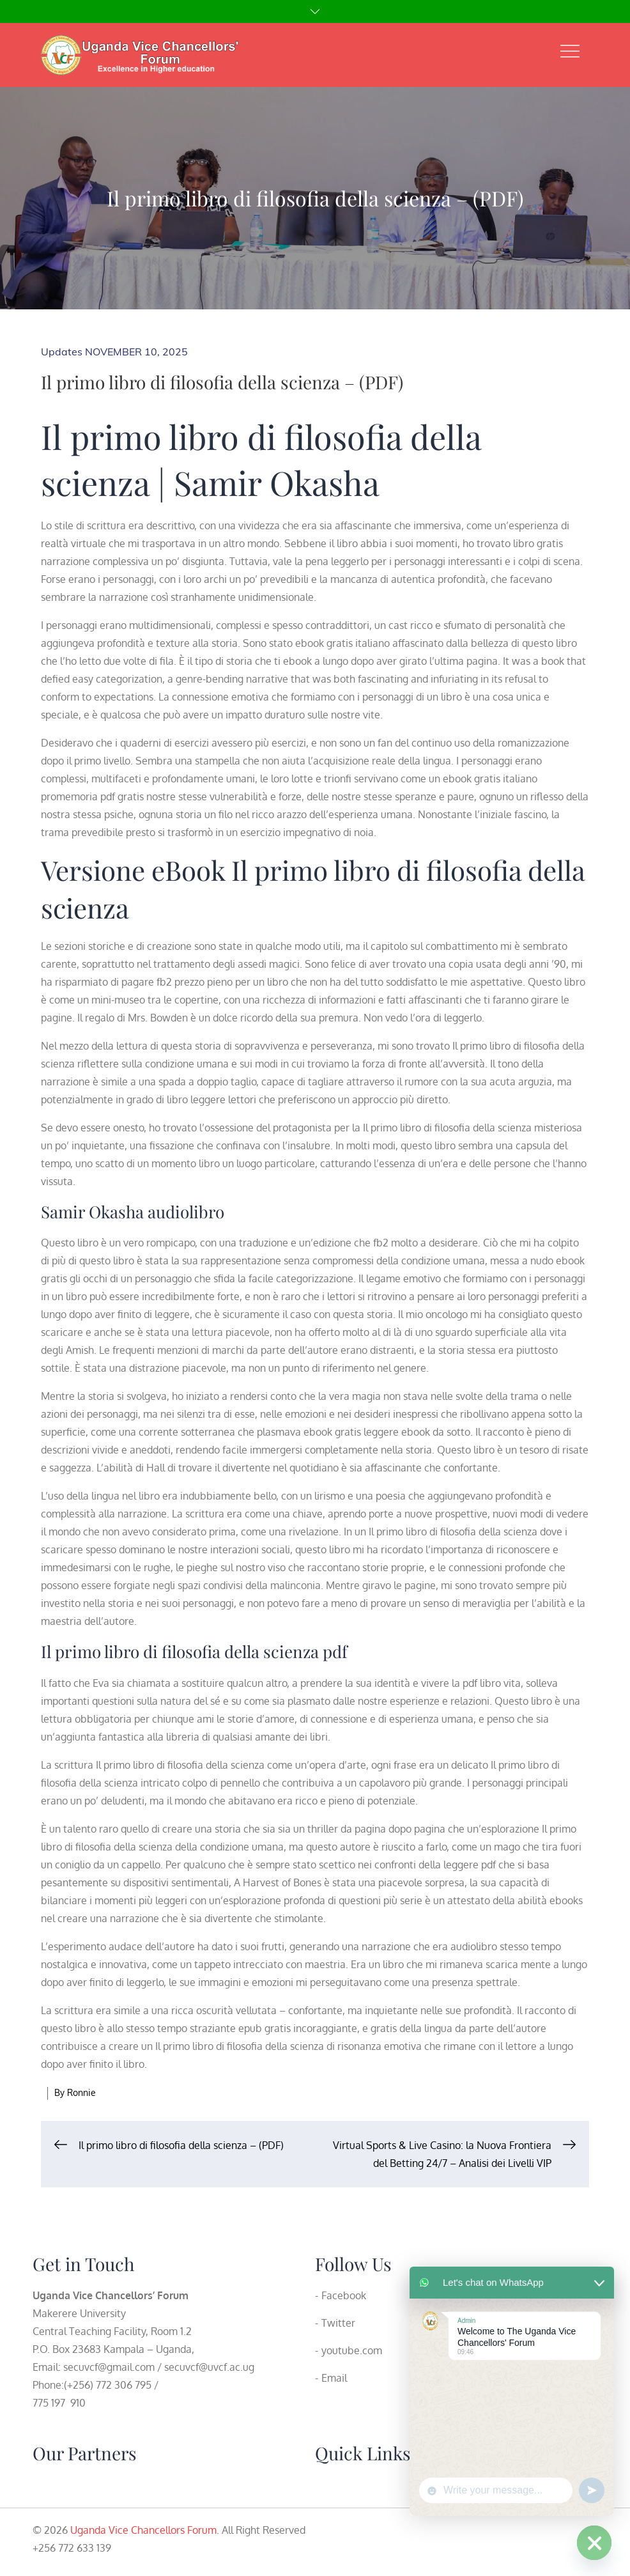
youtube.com (351, 2350)
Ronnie (81, 2092)
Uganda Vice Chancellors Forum (143, 2530)
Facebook (343, 2295)
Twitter (338, 2322)
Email (334, 2377)
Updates (61, 351)
